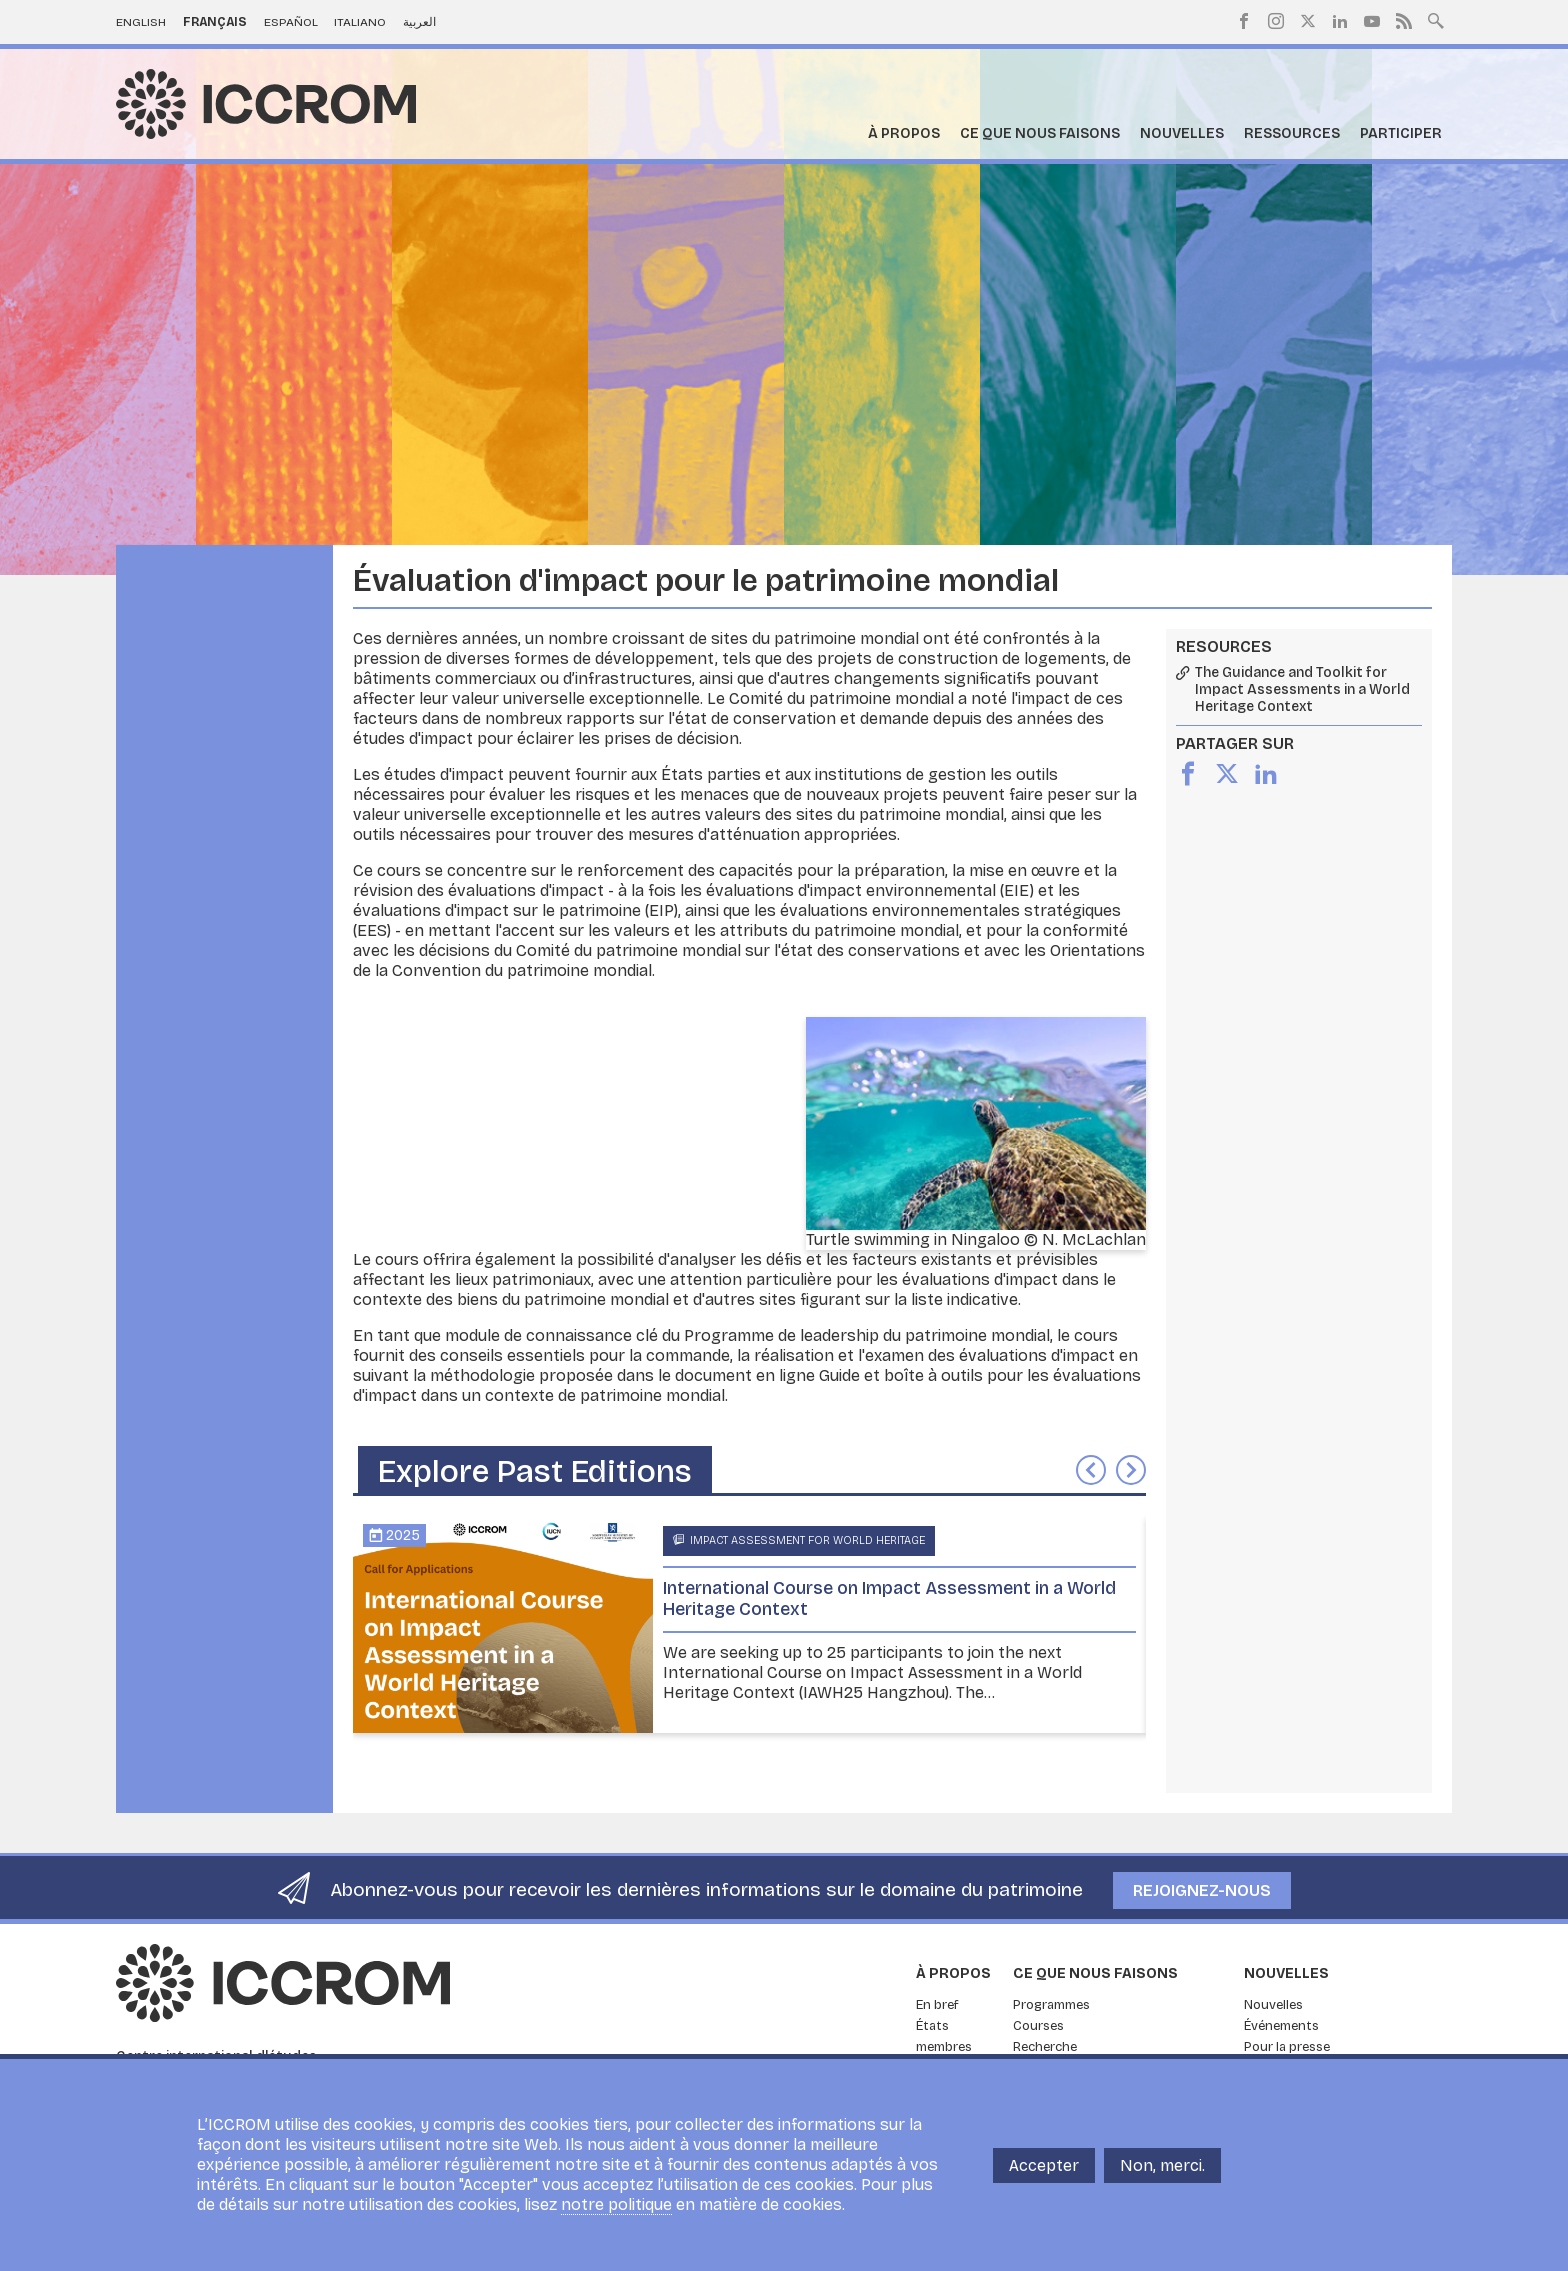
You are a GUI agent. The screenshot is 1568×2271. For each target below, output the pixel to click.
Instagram (1276, 21)
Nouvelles (1182, 133)
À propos (904, 133)
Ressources (1292, 133)
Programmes (1051, 2005)
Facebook (1244, 21)
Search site (1436, 19)
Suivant (1131, 1470)
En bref (937, 2005)
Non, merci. (1162, 2165)
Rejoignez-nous (1202, 1890)
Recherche (1045, 2047)
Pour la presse (1287, 2047)
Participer (1401, 133)
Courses (1038, 2026)
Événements (1281, 2026)
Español (291, 22)
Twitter (1308, 21)
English (141, 22)
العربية (419, 22)
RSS (1404, 21)
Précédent (1091, 1470)
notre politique (616, 2204)
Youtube (1372, 21)
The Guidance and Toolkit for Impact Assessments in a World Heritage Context (1302, 690)
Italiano (360, 22)
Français (215, 22)
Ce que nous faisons (1040, 133)
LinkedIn (1340, 21)
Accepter (1044, 2165)
